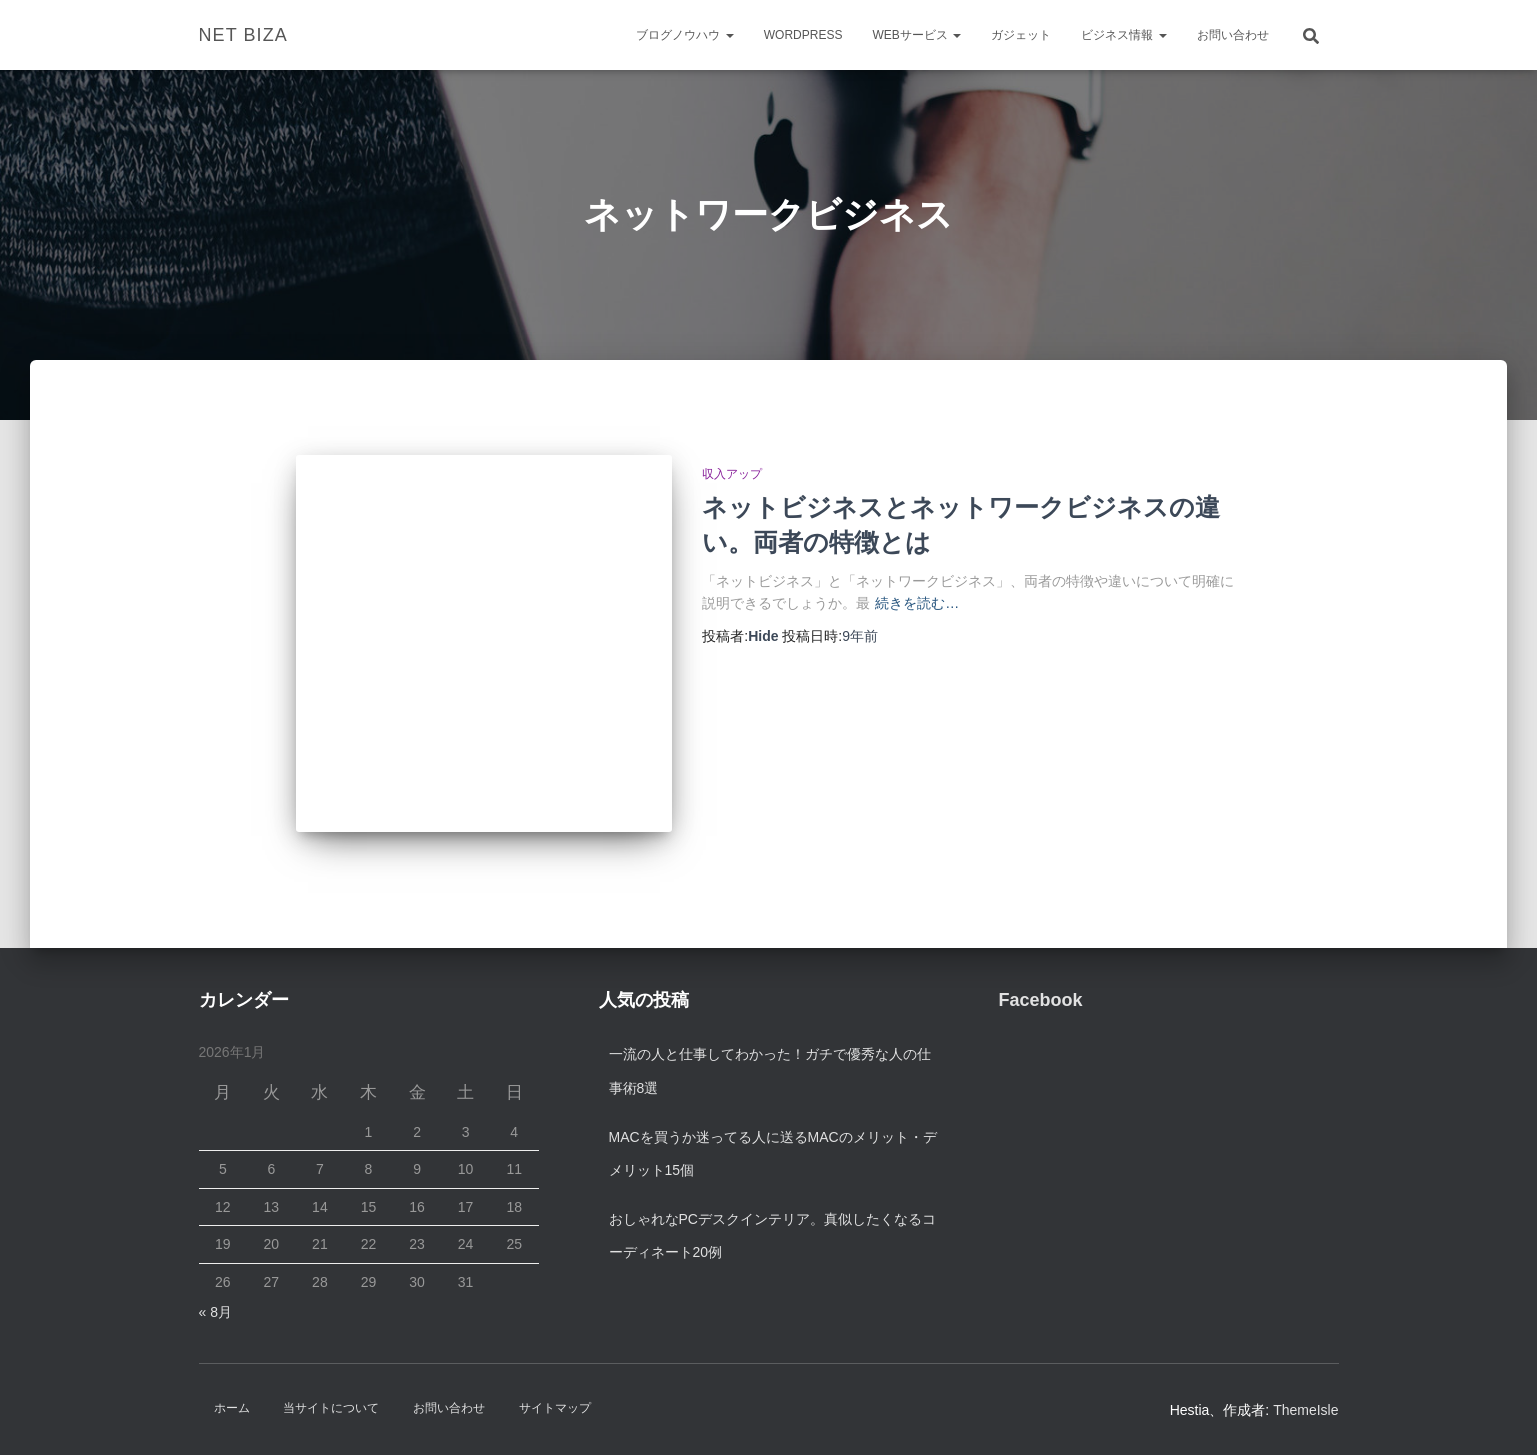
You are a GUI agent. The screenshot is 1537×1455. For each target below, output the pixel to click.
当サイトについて (331, 1408)
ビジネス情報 (1123, 35)
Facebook (1041, 1000)
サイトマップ (555, 1408)
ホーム (232, 1408)
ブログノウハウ (684, 35)
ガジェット (1021, 35)
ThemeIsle (1305, 1410)
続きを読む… (917, 603)
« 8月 (215, 1312)
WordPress (803, 35)
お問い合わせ (1233, 35)
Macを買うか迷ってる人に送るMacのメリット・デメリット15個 (773, 1154)
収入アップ (732, 474)
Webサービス (916, 35)
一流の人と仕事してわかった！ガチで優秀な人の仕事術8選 (770, 1071)
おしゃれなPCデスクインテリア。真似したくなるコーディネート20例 (772, 1236)
